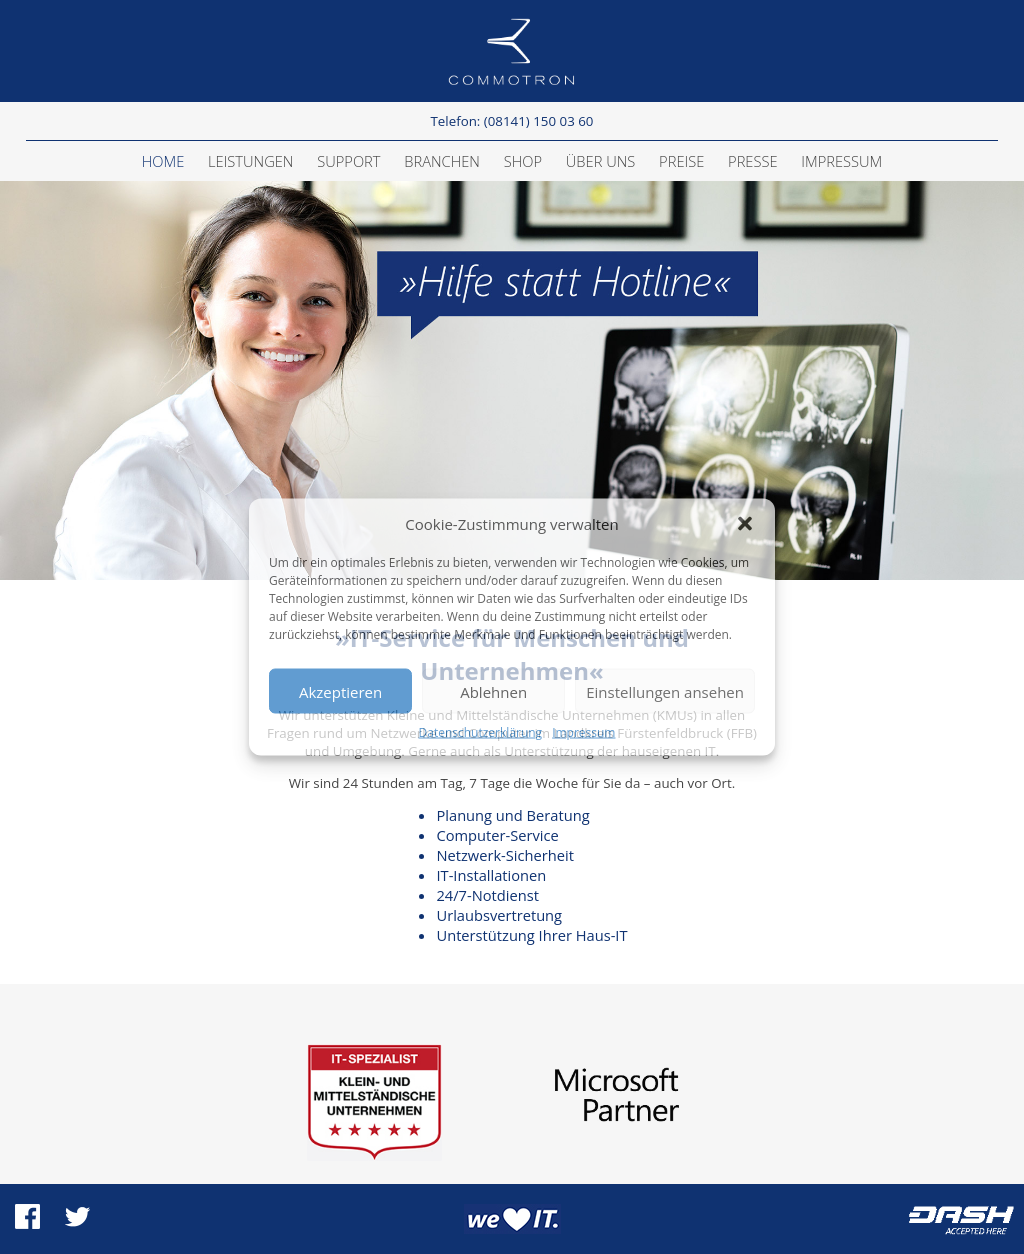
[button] (745, 524)
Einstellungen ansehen (665, 691)
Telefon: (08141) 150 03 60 (511, 121)
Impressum (583, 732)
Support (348, 161)
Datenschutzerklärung (481, 732)
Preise (681, 161)
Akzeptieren (340, 691)
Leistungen (250, 161)
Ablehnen (493, 691)
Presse (752, 161)
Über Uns (600, 161)
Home (163, 161)
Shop (523, 161)
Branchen (442, 161)
